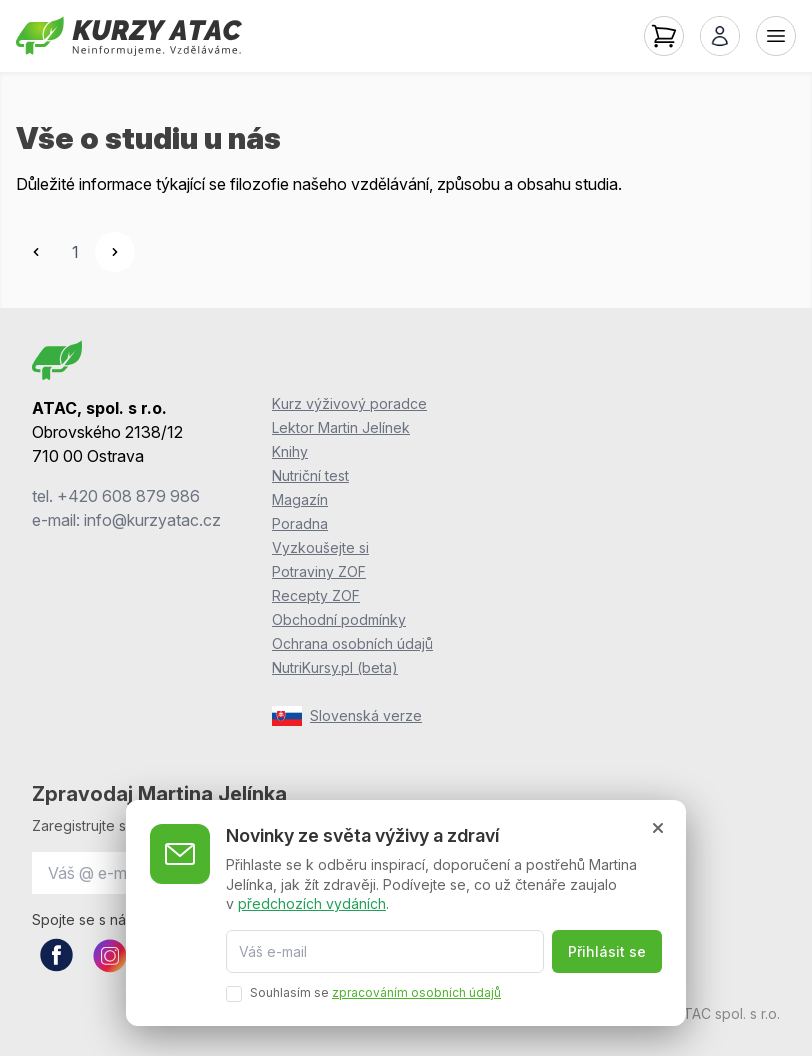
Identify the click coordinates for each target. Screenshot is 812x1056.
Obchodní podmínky (339, 619)
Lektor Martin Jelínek (341, 427)
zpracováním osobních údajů (416, 992)
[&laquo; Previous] (36, 252)
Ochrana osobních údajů (352, 643)
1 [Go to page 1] (75, 252)
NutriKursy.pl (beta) (335, 667)
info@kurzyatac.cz (152, 520)
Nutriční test (310, 475)
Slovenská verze (347, 716)
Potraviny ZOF (319, 571)
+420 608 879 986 (128, 496)
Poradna (300, 523)
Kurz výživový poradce (349, 403)
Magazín (300, 499)
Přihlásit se (607, 951)
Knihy (290, 451)
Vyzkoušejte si (320, 547)
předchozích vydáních (312, 903)
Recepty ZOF (316, 595)
